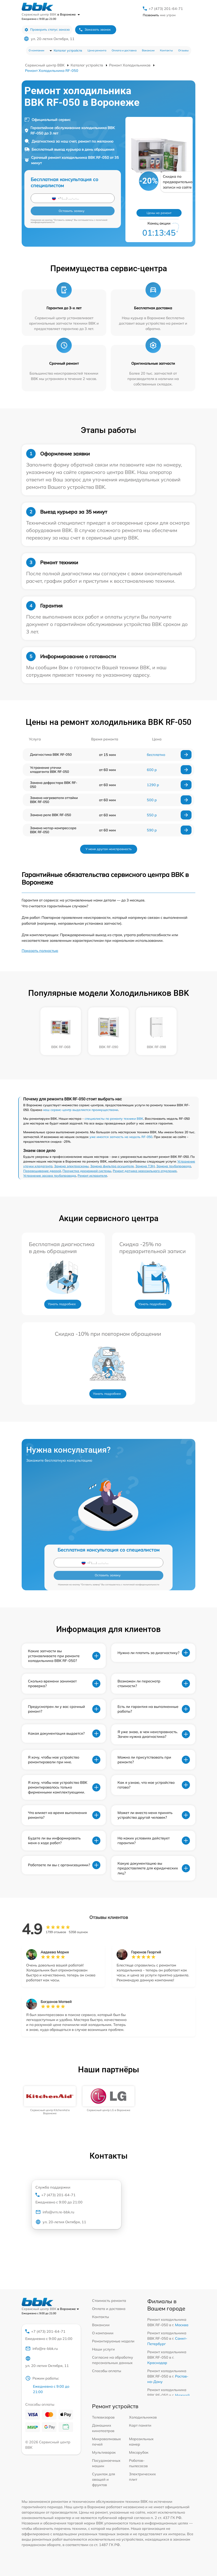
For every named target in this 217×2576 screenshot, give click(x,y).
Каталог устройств (68, 50)
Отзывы (183, 50)
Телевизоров (103, 2417)
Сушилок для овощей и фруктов (103, 2479)
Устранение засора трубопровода (49, 1176)
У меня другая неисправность (108, 849)
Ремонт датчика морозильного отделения (145, 1171)
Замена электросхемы (71, 1166)
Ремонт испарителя (92, 1176)
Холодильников (143, 2417)
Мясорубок (138, 2452)
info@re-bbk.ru (41, 2348)
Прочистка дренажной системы (86, 1171)
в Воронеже (68, 14)
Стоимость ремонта (109, 2300)
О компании (36, 50)
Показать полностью (40, 950)
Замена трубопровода (173, 1166)
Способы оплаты (106, 2371)
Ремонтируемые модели (113, 2341)
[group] (50, 2100)
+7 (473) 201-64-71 (166, 8)
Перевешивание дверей (42, 1171)
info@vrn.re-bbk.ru (54, 2212)
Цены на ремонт (159, 213)
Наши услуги (103, 2349)
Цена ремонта (97, 50)
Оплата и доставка (124, 50)
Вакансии (148, 50)
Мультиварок (104, 2452)
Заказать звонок (95, 29)
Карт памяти (140, 2425)
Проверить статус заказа (47, 29)
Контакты (166, 50)
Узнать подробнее (62, 1304)
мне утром (159, 15)
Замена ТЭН (145, 1166)
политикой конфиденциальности (141, 1584)
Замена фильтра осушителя (112, 1166)
